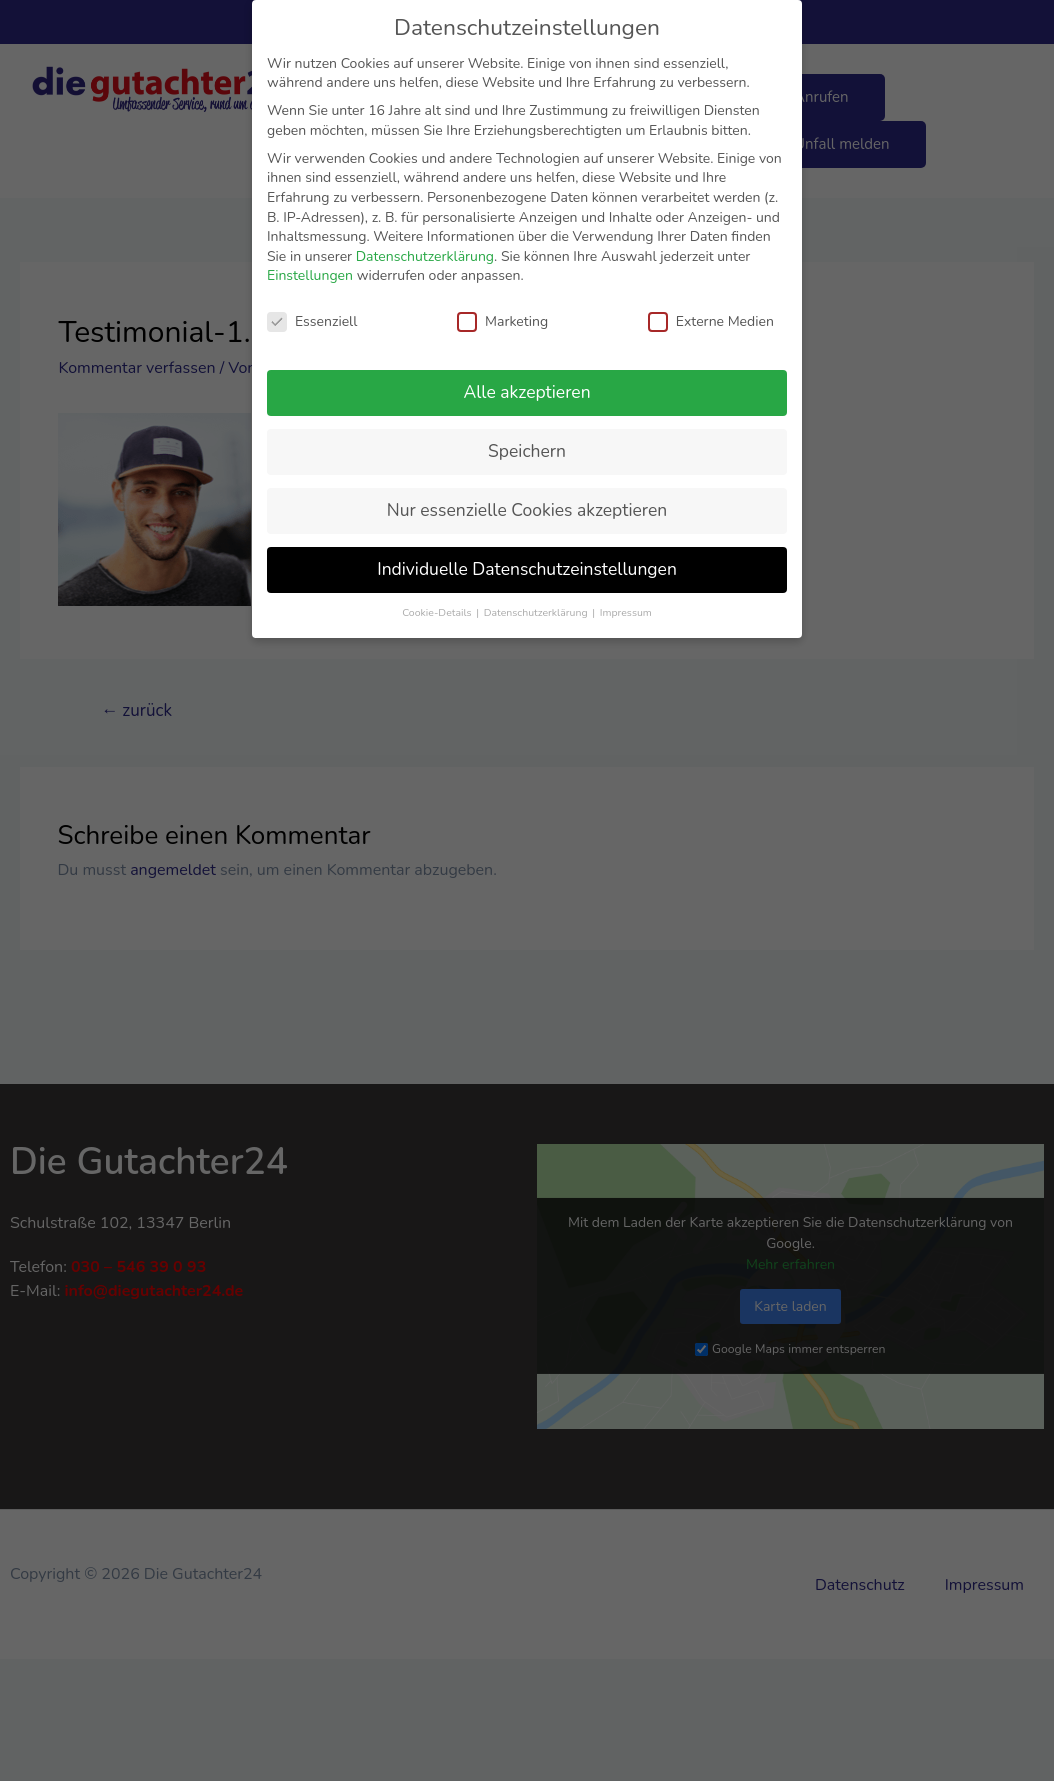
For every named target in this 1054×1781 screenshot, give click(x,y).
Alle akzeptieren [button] (526, 392)
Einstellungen (310, 275)
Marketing (502, 321)
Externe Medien (711, 321)
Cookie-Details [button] (438, 612)
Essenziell (312, 321)
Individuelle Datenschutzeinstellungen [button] (527, 569)
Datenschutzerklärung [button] (537, 612)
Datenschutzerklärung (425, 256)
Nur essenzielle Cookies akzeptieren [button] (527, 510)
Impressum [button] (626, 612)
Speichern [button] (527, 451)
